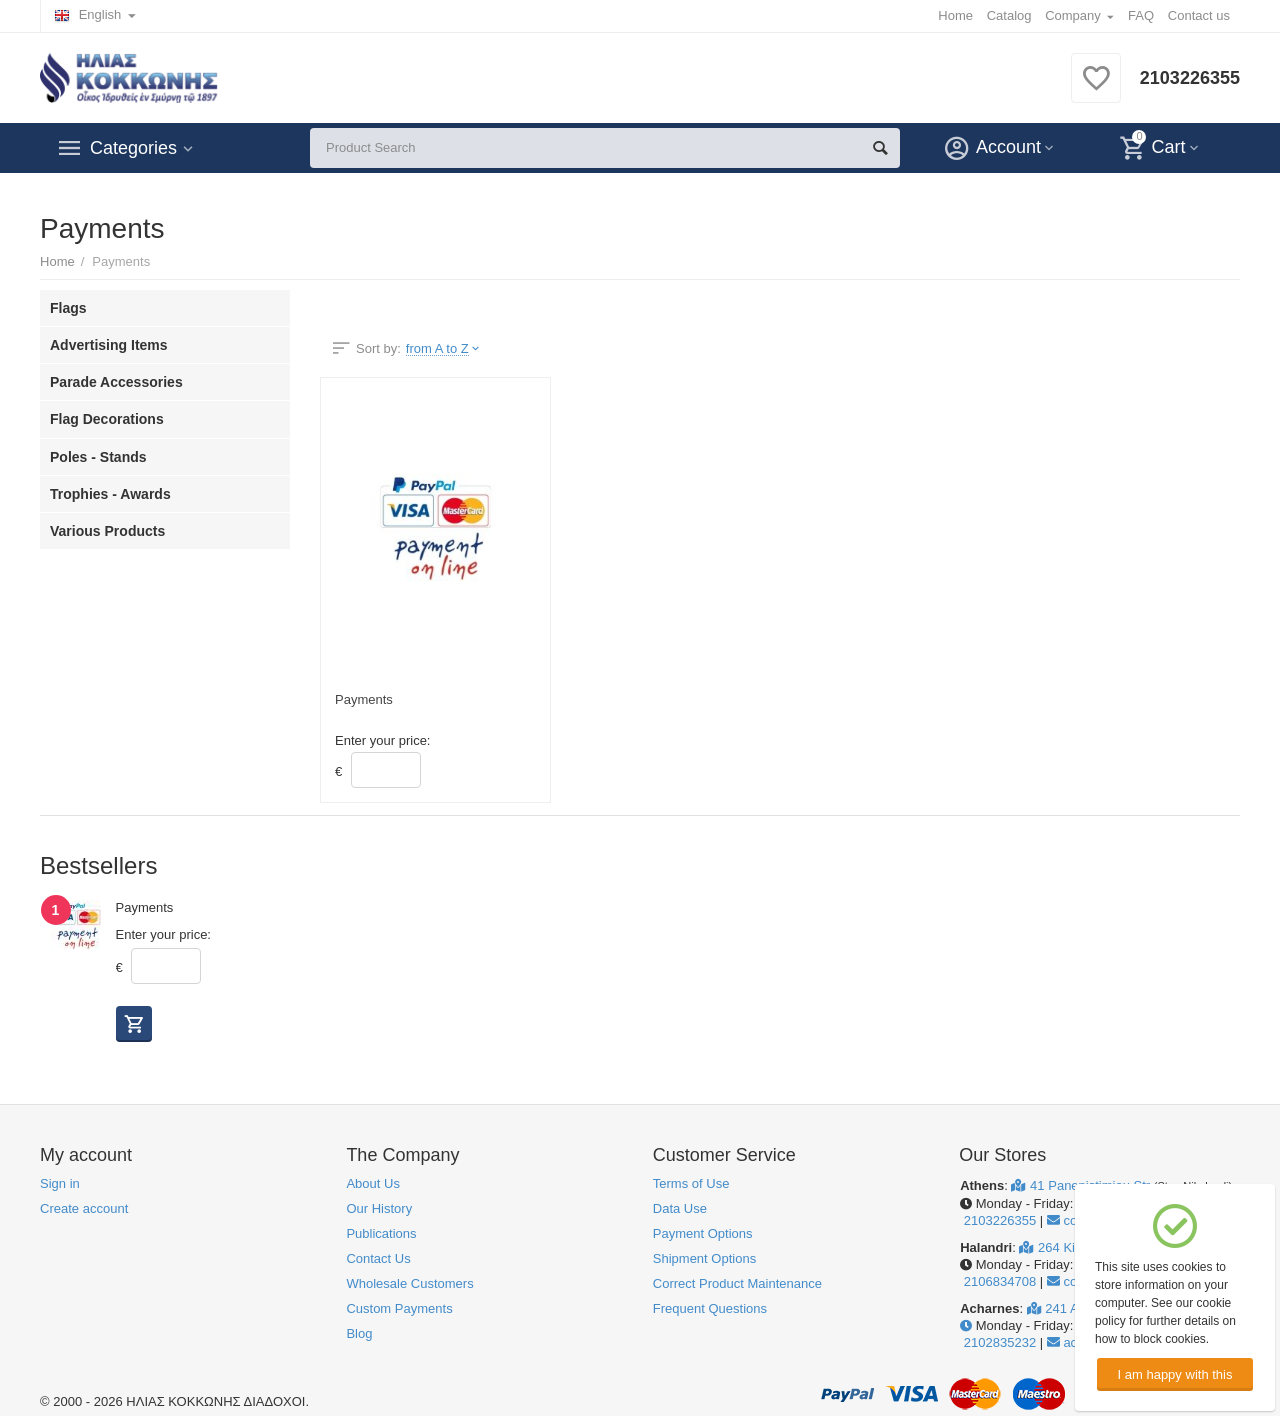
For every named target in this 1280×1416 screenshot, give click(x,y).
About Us (373, 1183)
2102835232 (998, 1342)
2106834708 (998, 1281)
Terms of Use (691, 1183)
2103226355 (1190, 78)
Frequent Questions (710, 1308)
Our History (379, 1208)
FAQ (1141, 15)
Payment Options (703, 1233)
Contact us (1199, 15)
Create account (84, 1208)
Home (955, 15)
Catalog (1009, 15)
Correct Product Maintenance (737, 1283)
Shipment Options (704, 1258)
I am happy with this (1174, 1374)
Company (1073, 15)
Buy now (134, 1024)
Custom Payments (399, 1308)
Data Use (680, 1208)
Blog (359, 1333)
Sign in (60, 1183)
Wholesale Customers (409, 1283)
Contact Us (378, 1258)
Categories (133, 148)
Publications (381, 1233)
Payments (364, 699)
